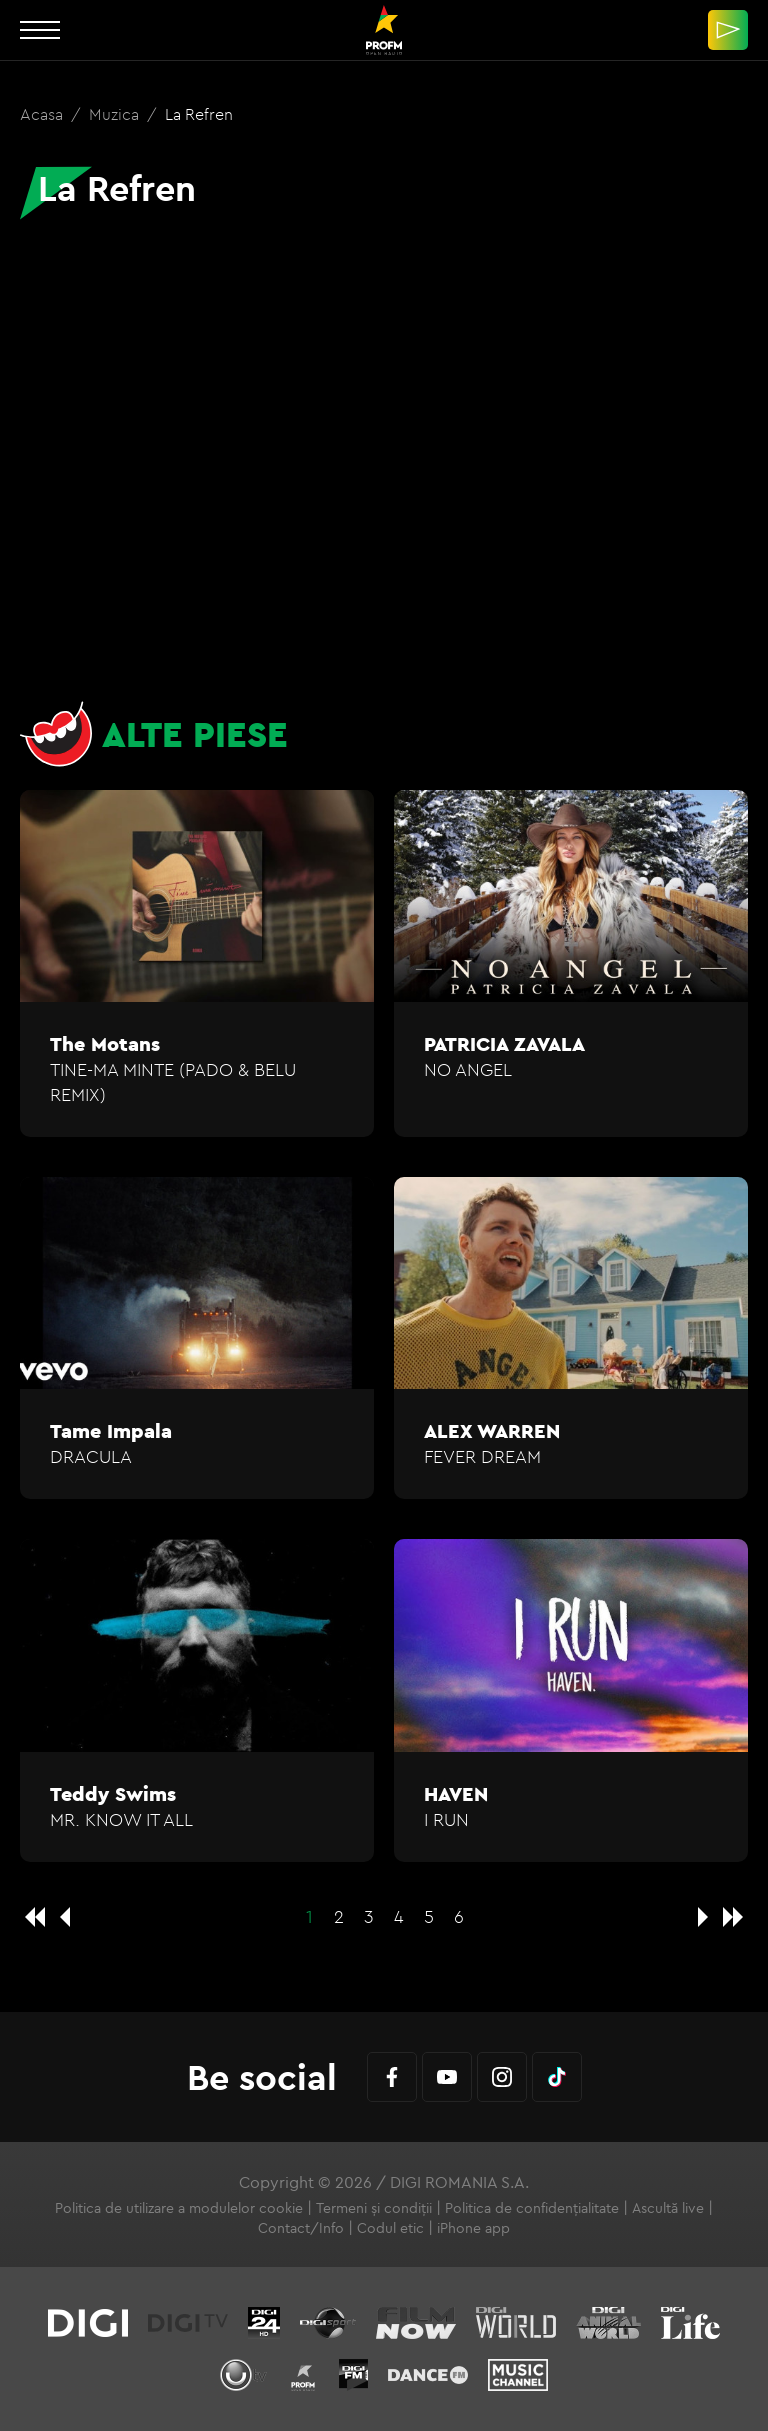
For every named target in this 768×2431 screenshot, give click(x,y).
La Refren (199, 114)
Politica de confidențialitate (532, 2208)
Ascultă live (668, 2208)
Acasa (43, 114)
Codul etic (390, 2228)
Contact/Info (301, 2228)
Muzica (116, 114)
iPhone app (473, 2228)
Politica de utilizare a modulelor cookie (179, 2208)
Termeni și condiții (374, 2208)
